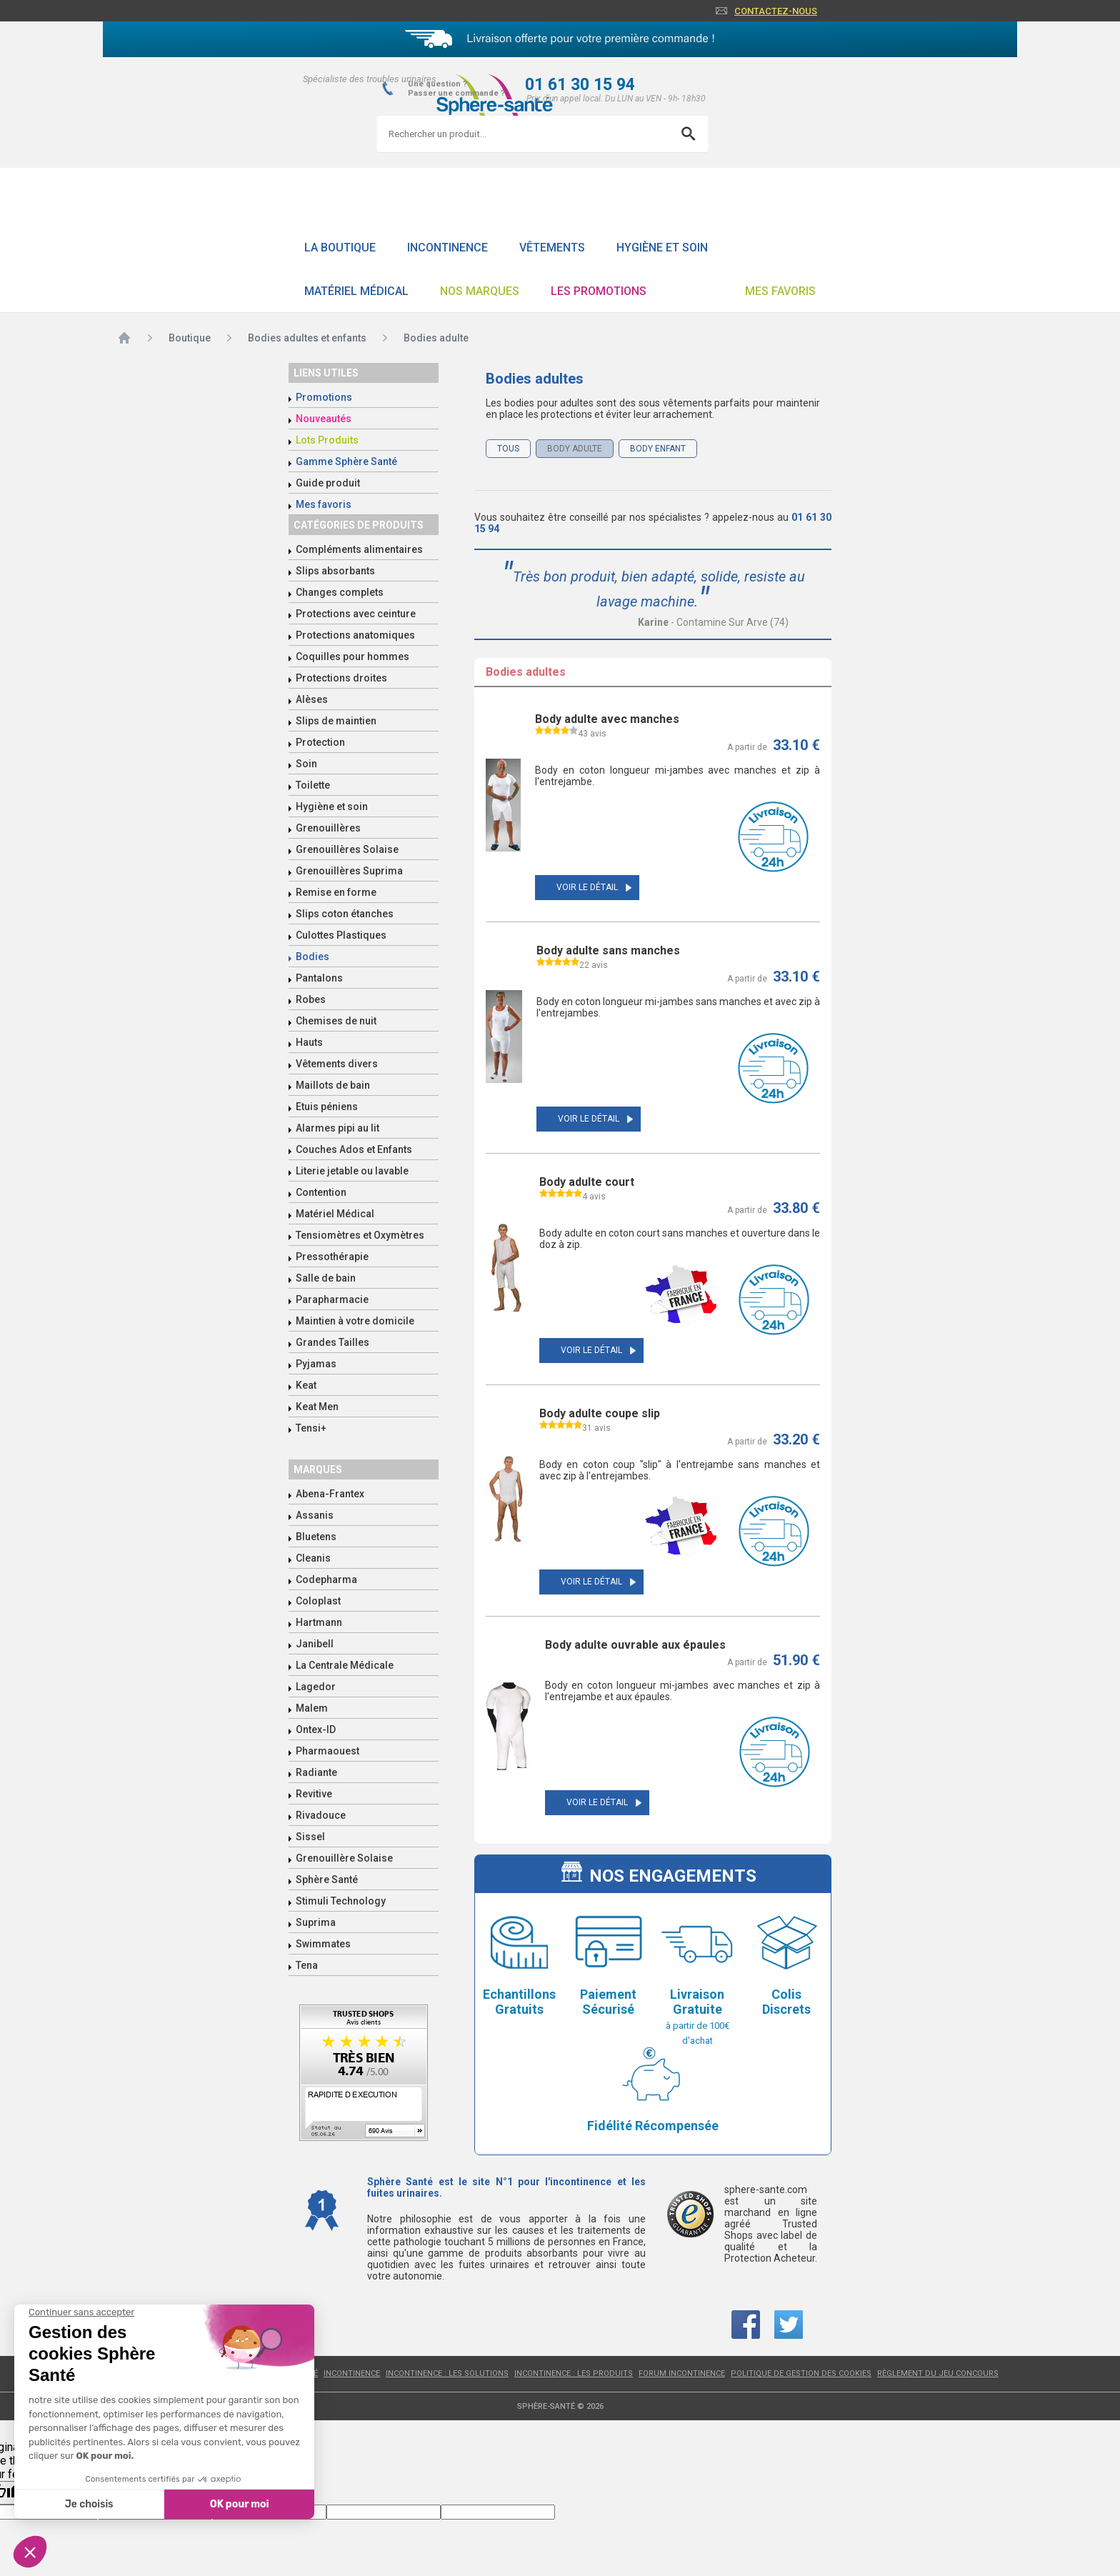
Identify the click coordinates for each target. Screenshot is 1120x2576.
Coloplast (318, 1601)
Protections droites (341, 678)
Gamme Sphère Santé (346, 461)
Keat (306, 1385)
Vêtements (552, 247)
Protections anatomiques (355, 635)
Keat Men (317, 1406)
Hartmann (319, 1622)
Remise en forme (336, 892)
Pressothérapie (332, 1256)
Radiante (316, 1772)
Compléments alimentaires (359, 549)
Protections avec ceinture (356, 613)
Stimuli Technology (341, 1901)
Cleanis (313, 1558)
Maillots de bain (333, 1085)
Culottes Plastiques (341, 935)
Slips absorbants (335, 570)
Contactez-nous (775, 11)
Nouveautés (323, 418)
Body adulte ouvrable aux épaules (635, 1645)
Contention (321, 1192)
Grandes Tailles (332, 1342)
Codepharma (326, 1579)
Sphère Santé (327, 1879)
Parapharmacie (332, 1299)
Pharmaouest (327, 1751)
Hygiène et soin (662, 247)
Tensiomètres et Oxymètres (360, 1235)
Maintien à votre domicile (355, 1321)
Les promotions (598, 291)
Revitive (314, 1793)
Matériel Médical (356, 291)
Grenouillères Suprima (349, 871)
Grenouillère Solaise (344, 1858)
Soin (306, 763)
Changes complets (340, 592)
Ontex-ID (316, 1729)
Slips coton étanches (345, 913)
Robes (311, 999)
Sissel (310, 1836)
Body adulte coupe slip (599, 1413)
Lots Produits (327, 440)
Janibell (315, 1643)
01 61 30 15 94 (580, 84)
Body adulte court (586, 1182)
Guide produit (328, 483)
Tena (307, 1965)
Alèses (312, 699)
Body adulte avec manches (607, 719)
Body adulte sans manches (608, 950)
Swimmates (323, 1944)
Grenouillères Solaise (347, 849)
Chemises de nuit (336, 1021)
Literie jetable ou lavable (352, 1171)
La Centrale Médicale (345, 1665)
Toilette (313, 785)
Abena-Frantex (330, 1493)
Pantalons (319, 978)
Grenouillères (328, 828)
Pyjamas (316, 1363)
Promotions (324, 397)
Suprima (316, 1922)
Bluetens (316, 1536)
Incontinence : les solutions (447, 2373)
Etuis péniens (327, 1106)
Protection (320, 742)
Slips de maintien (336, 721)
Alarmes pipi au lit (337, 1128)
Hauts (309, 1042)
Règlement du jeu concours (938, 2373)
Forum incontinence (682, 2373)
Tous (508, 449)
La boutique (340, 247)
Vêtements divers (337, 1063)
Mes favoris (780, 291)
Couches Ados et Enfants (354, 1149)
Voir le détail (587, 887)
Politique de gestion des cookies (801, 2373)
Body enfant (658, 449)
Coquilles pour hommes (352, 656)
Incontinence (447, 247)
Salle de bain (326, 1278)
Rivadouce (321, 1815)
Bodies (312, 956)
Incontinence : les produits (573, 2373)
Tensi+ (311, 1428)
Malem (312, 1708)
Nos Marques (479, 291)
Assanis (315, 1515)
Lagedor (316, 1686)
